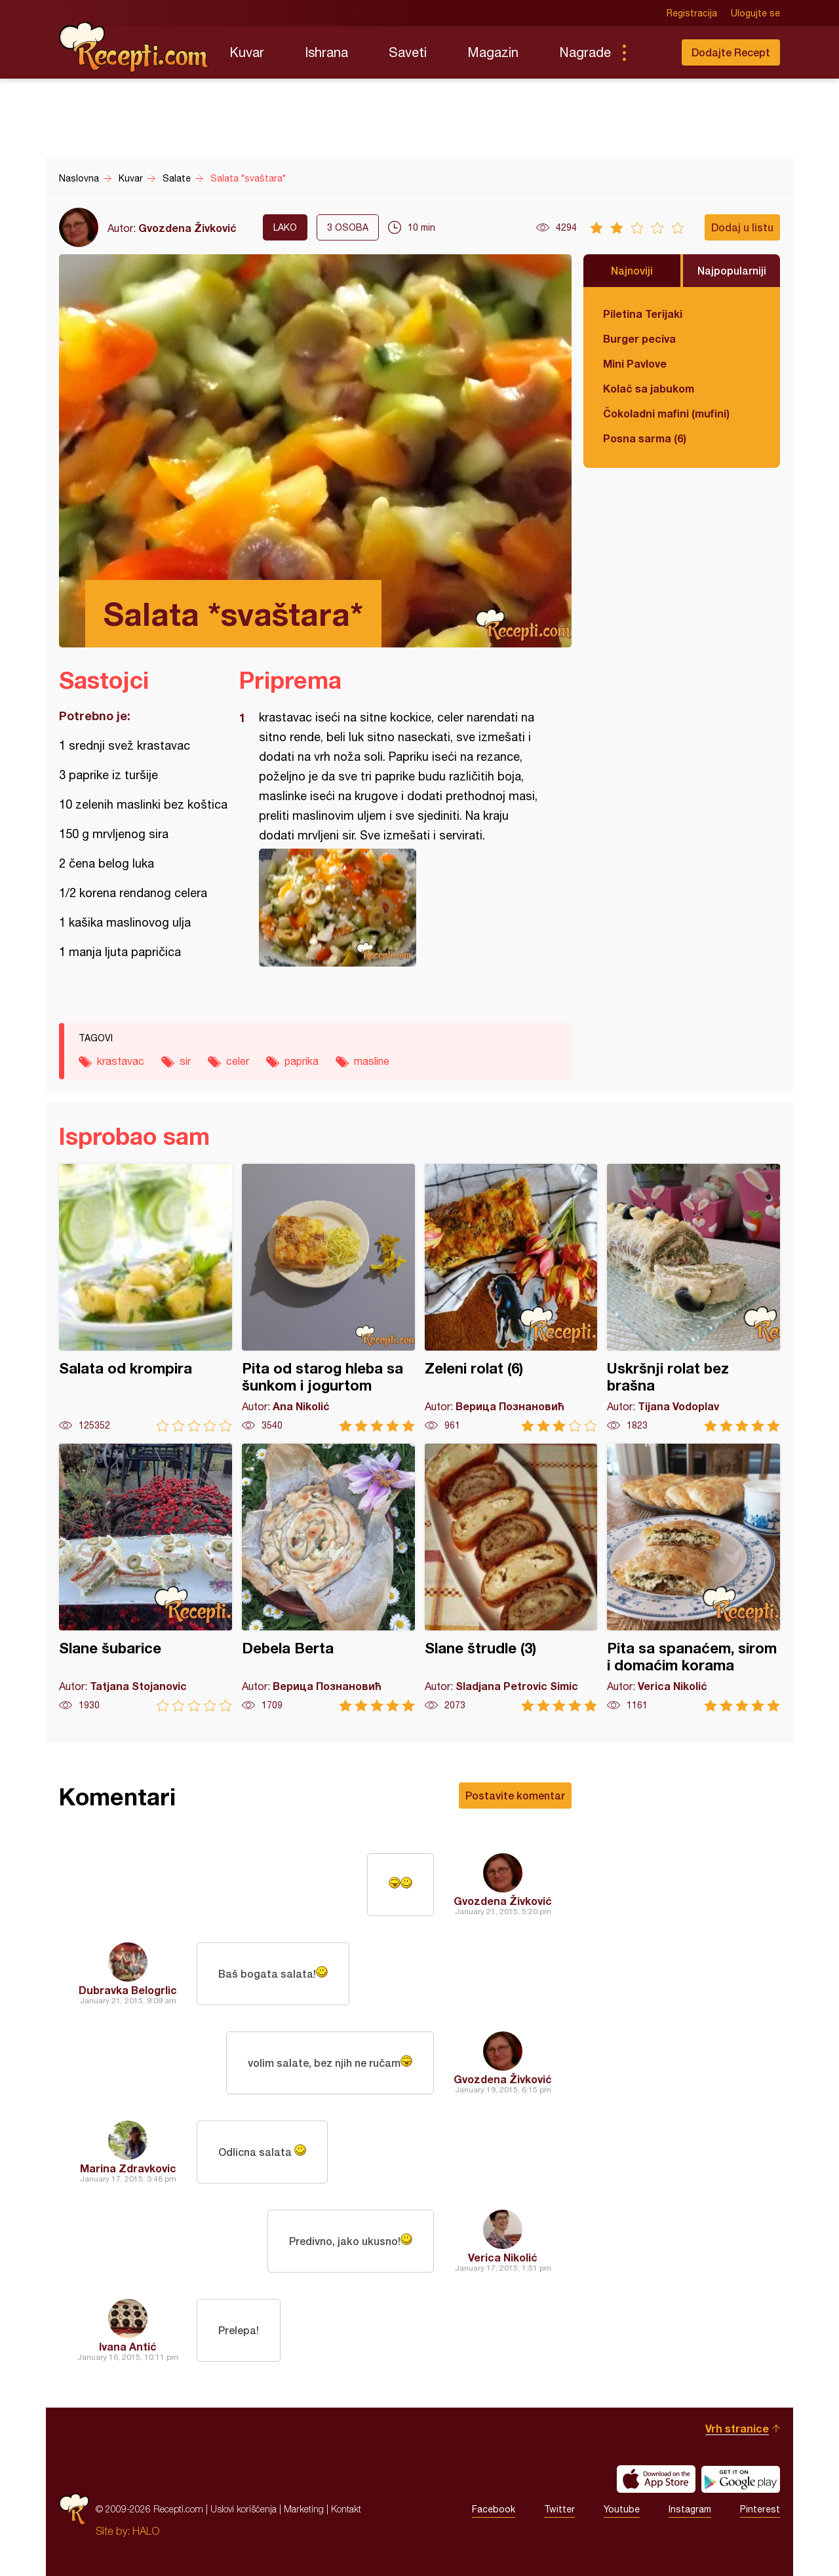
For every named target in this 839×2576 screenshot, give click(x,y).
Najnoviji (632, 270)
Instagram (690, 2509)
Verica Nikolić (502, 2257)
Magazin (492, 52)
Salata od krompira (145, 1298)
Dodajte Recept (731, 52)
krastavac (120, 1061)
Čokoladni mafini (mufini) (666, 413)
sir (185, 1061)
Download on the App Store (656, 2479)
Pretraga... (650, 52)
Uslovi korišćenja (243, 2508)
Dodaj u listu (742, 227)
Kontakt (346, 2508)
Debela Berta (328, 1578)
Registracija (692, 13)
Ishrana (326, 52)
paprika (301, 1061)
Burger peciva (639, 338)
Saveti (408, 52)
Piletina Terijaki (642, 313)
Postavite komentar (515, 1795)
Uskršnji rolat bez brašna (693, 1298)
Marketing (304, 2508)
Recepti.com (134, 47)
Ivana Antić (128, 2346)
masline (371, 1061)
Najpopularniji (731, 270)
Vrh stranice (737, 2428)
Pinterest (760, 2509)
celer (237, 1061)
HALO (145, 2531)
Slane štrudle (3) (511, 1578)
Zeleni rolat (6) (511, 1298)
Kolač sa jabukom (648, 388)
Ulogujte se (755, 13)
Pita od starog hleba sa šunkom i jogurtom (328, 1298)
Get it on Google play (740, 2479)
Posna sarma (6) (644, 438)
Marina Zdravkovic (128, 2168)
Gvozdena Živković (187, 227)
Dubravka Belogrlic (128, 1990)
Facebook (493, 2509)
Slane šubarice (145, 1578)
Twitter (559, 2509)
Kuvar (246, 52)
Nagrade (585, 52)
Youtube (622, 2509)
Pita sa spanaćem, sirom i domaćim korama (693, 1578)
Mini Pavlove (635, 363)
